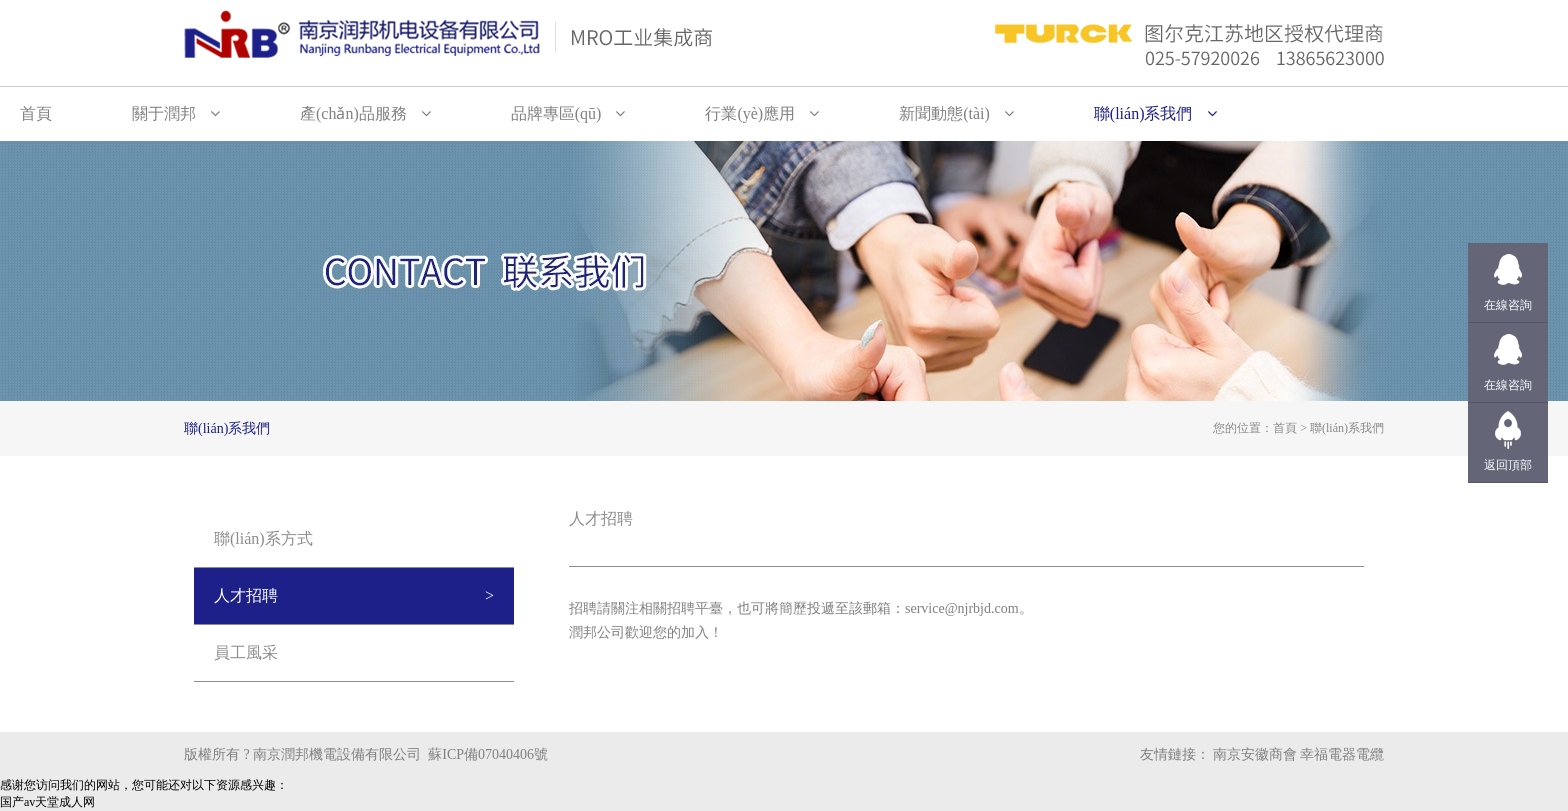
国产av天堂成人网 (47, 802)
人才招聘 (246, 595)
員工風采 (246, 652)
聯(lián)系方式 (263, 538)
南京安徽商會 (1255, 754)
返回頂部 (1508, 465)
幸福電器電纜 (1342, 754)
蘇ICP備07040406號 (488, 754)
